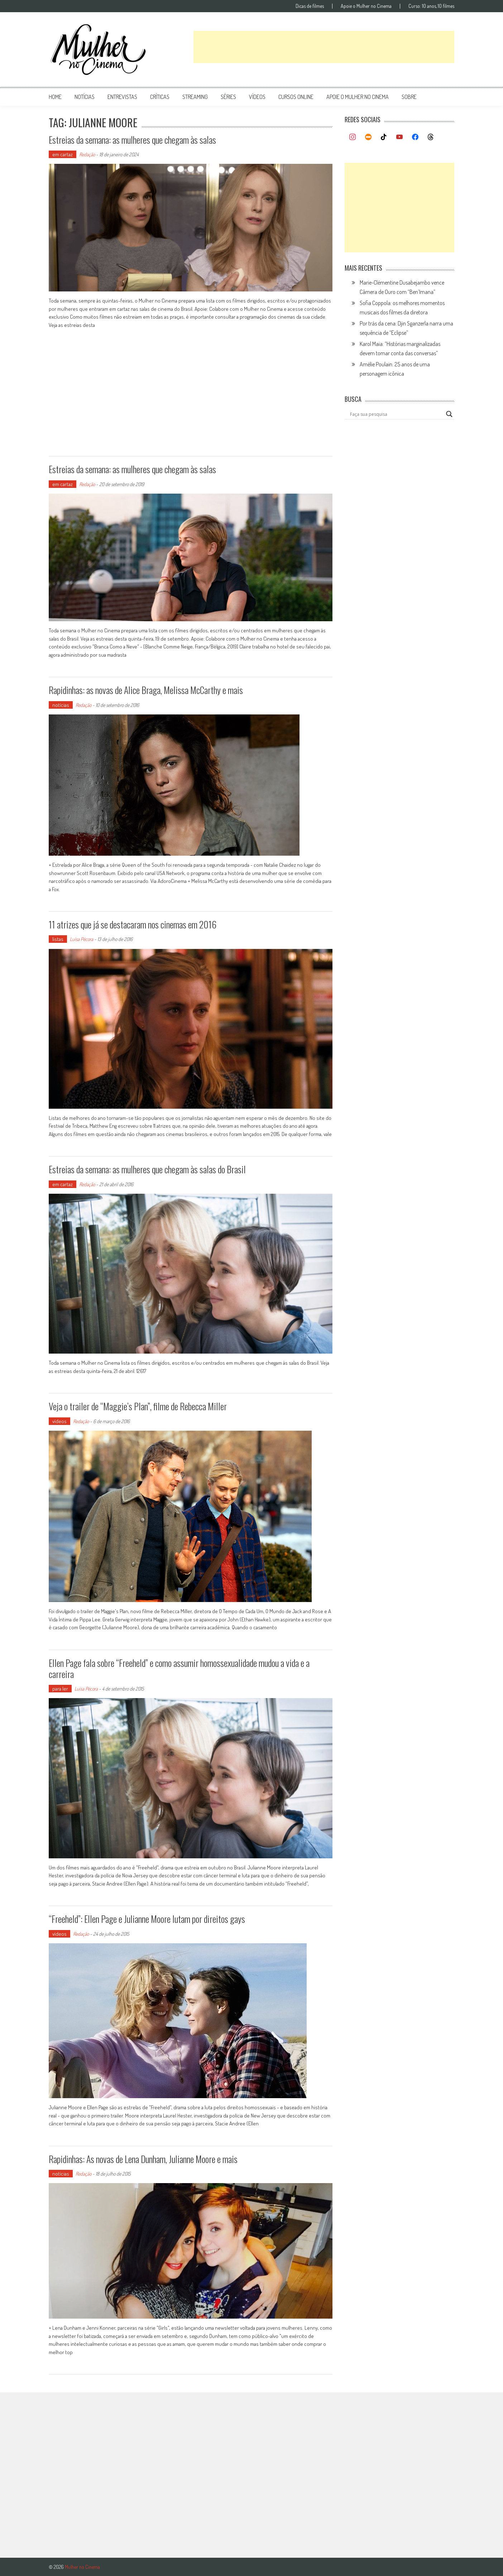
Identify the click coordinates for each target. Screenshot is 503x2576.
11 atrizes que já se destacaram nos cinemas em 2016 (132, 924)
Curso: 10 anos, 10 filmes (431, 6)
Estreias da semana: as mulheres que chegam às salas (132, 140)
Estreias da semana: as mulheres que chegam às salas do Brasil (147, 1169)
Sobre (409, 96)
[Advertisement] (323, 47)
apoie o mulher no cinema (357, 96)
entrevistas (122, 96)
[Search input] (396, 414)
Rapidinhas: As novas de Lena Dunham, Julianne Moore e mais (143, 2159)
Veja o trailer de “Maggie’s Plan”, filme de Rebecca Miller (138, 1406)
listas (57, 939)
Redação (87, 154)
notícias (85, 96)
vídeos (257, 96)
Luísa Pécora (81, 939)
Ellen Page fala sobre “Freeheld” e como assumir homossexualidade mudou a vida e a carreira (179, 1668)
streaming (195, 96)
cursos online (295, 96)
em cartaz (62, 154)
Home (55, 96)
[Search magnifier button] (449, 414)
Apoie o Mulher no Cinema (366, 6)
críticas (159, 96)
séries (228, 96)
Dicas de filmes (310, 6)
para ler (60, 1688)
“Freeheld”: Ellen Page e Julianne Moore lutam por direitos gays (147, 1919)
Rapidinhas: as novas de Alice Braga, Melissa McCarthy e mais (146, 690)
